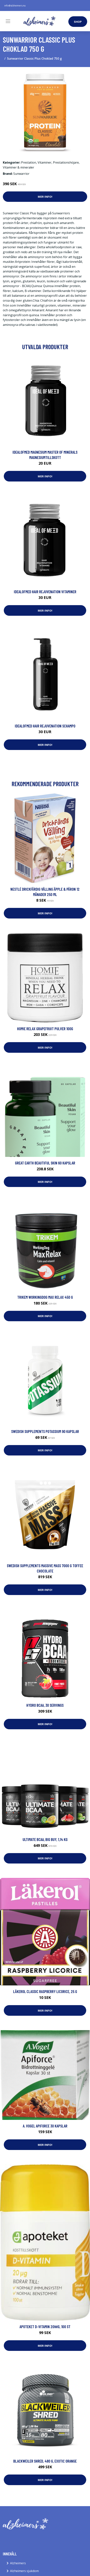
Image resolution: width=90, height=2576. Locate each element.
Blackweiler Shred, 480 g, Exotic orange (45, 2461)
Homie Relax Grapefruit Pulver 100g (45, 1028)
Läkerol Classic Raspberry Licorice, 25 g (45, 1991)
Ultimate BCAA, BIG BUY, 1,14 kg (45, 1839)
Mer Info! (45, 196)
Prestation (28, 162)
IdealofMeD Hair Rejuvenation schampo (45, 725)
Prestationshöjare (66, 162)
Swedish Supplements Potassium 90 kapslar (45, 1431)
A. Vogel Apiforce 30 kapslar (45, 2125)
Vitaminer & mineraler (18, 167)
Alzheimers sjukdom (24, 2571)
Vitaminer (44, 162)
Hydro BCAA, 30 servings (45, 1705)
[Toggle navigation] (8, 21)
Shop (78, 21)
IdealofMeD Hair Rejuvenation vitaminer (45, 591)
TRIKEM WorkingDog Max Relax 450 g (45, 1297)
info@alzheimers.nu (15, 5)
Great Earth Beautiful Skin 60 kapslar (45, 1162)
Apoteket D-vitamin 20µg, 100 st (45, 2326)
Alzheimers (18, 2563)
